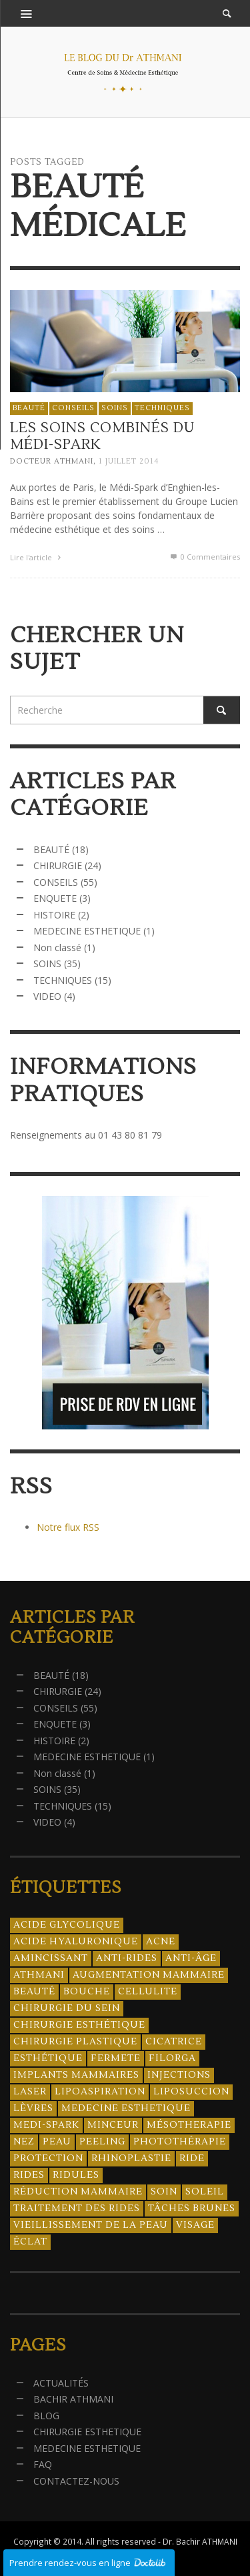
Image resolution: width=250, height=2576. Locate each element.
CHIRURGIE (57, 865)
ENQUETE (55, 898)
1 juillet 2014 (129, 462)
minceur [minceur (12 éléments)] (113, 2125)
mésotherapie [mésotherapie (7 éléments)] (189, 2125)
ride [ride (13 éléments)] (192, 2158)
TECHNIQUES (162, 408)
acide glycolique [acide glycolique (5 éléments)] (66, 1925)
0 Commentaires (204, 557)
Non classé (57, 947)
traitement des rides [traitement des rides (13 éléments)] (76, 2208)
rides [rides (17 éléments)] (29, 2175)
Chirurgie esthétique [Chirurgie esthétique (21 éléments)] (79, 2025)
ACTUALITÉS (61, 2383)
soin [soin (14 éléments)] (164, 2192)
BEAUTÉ (29, 408)
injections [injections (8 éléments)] (179, 2075)
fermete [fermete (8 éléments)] (116, 2058)
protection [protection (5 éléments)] (48, 2158)
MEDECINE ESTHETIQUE (87, 930)
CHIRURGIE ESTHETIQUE (87, 2431)
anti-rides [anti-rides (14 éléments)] (126, 1958)
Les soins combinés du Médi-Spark (102, 436)
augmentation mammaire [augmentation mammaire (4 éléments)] (149, 1975)
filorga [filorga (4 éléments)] (172, 2058)
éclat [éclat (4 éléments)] (30, 2242)
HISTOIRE (54, 914)
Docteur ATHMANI (51, 462)
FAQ (42, 2464)
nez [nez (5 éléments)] (24, 2142)
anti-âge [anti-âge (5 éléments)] (191, 1958)
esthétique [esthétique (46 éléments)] (48, 2058)
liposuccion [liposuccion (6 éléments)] (191, 2092)
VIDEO (47, 996)
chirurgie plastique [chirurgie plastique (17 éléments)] (75, 2042)
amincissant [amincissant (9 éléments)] (50, 1958)
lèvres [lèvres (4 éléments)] (33, 2108)
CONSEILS (73, 408)
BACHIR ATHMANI (73, 2399)
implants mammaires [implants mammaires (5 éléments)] (76, 2075)
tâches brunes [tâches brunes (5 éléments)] (191, 2208)
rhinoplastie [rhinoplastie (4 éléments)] (131, 2158)
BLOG (46, 2415)
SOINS (114, 408)
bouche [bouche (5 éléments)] (86, 1992)
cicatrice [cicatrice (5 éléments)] (173, 2042)
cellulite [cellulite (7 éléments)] (147, 1992)
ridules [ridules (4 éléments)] (76, 2175)
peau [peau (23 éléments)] (57, 2142)
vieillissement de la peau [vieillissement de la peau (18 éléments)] (90, 2225)
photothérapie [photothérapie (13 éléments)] (179, 2142)
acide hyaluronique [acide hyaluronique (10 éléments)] (75, 1942)
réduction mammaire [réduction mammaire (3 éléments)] (78, 2192)
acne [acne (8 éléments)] (160, 1942)
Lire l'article (37, 558)
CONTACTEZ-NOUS (76, 2481)
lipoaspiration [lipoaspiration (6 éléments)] (100, 2092)
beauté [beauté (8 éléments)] (34, 1992)
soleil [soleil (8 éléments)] (204, 2192)
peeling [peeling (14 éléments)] (102, 2142)
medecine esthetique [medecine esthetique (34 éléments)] (126, 2108)
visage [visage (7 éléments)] (195, 2225)
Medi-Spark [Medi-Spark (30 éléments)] (46, 2125)
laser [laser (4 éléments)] (30, 2092)
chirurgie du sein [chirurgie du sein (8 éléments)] (66, 2008)
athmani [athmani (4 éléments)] (39, 1975)
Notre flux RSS (68, 1527)
